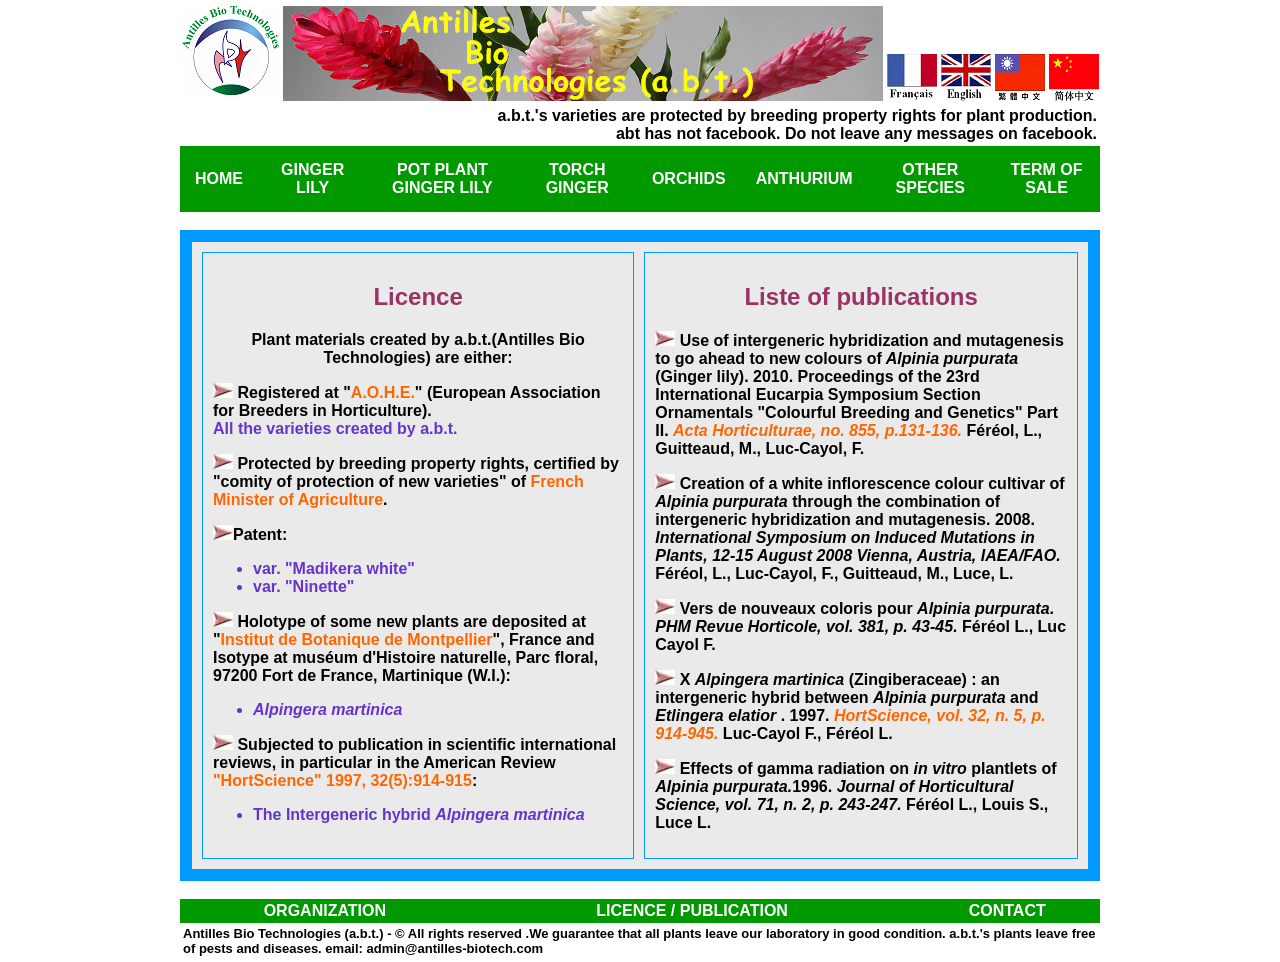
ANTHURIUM (804, 178)
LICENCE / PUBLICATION (692, 910)
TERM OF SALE (1046, 178)
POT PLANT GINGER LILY (442, 178)
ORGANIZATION (325, 910)
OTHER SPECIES (930, 178)
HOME (219, 178)
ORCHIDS (689, 178)
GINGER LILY (312, 178)
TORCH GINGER (577, 178)
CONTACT (1007, 910)
